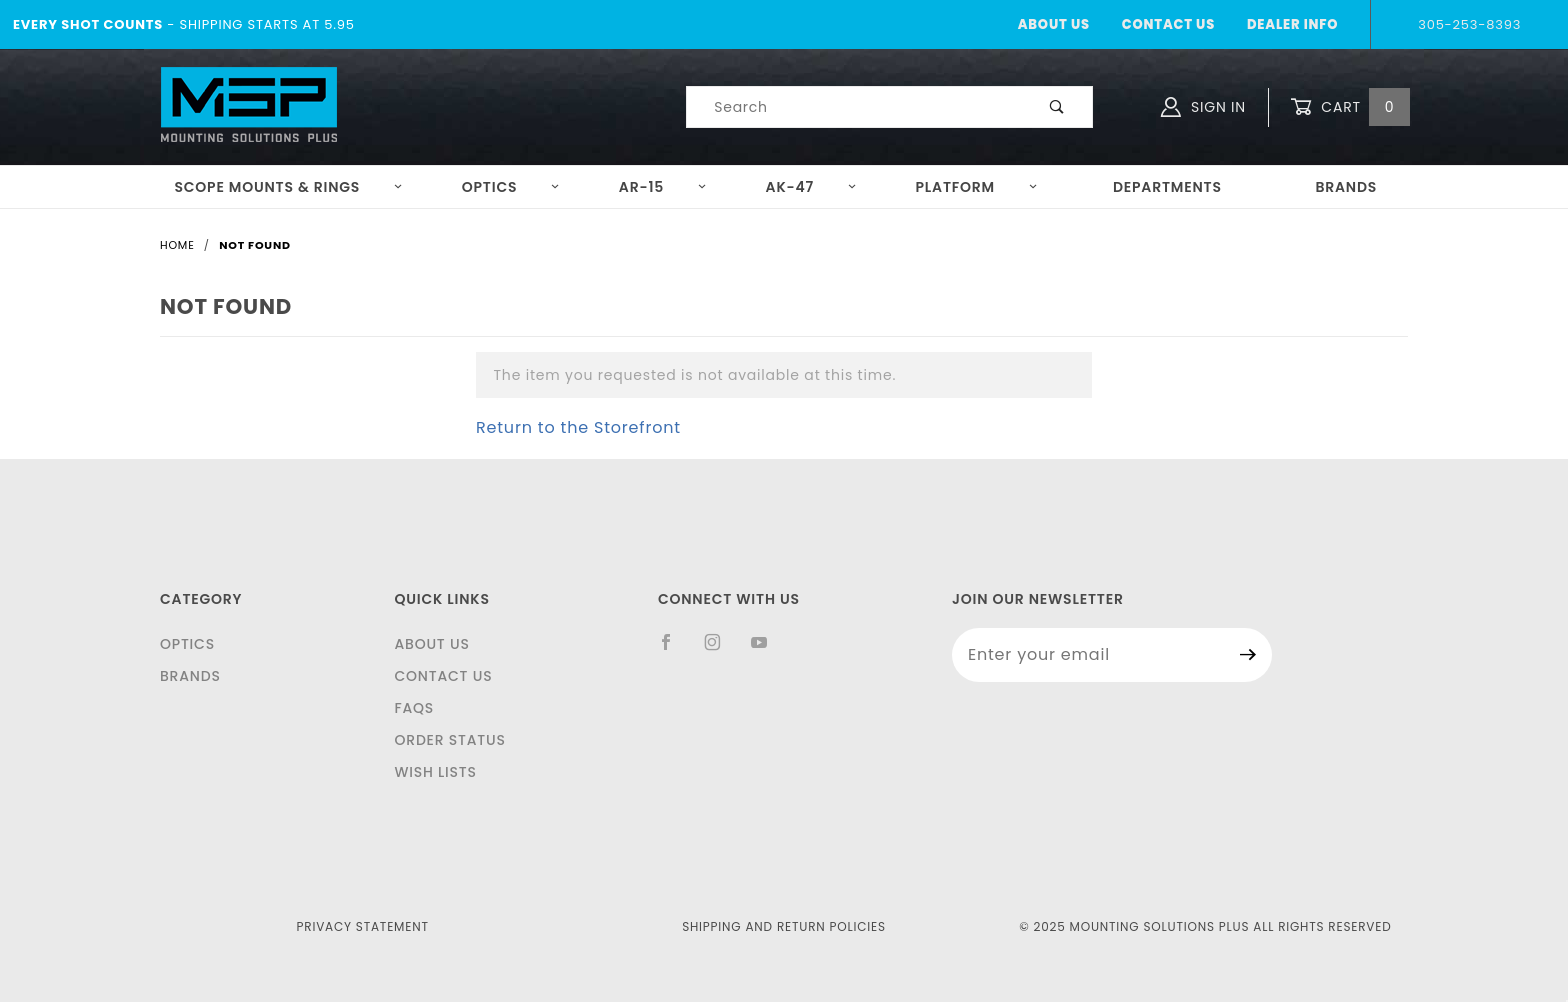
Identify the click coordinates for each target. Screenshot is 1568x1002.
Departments (1167, 187)
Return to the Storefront (578, 427)
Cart (1350, 107)
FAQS (414, 708)
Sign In (1203, 107)
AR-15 (663, 187)
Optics (511, 187)
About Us (1054, 24)
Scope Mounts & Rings (288, 187)
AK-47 (811, 187)
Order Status (449, 740)
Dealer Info (1292, 24)
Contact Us (1168, 24)
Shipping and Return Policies (784, 926)
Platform (977, 187)
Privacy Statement (363, 926)
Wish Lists (435, 772)
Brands (1346, 187)
